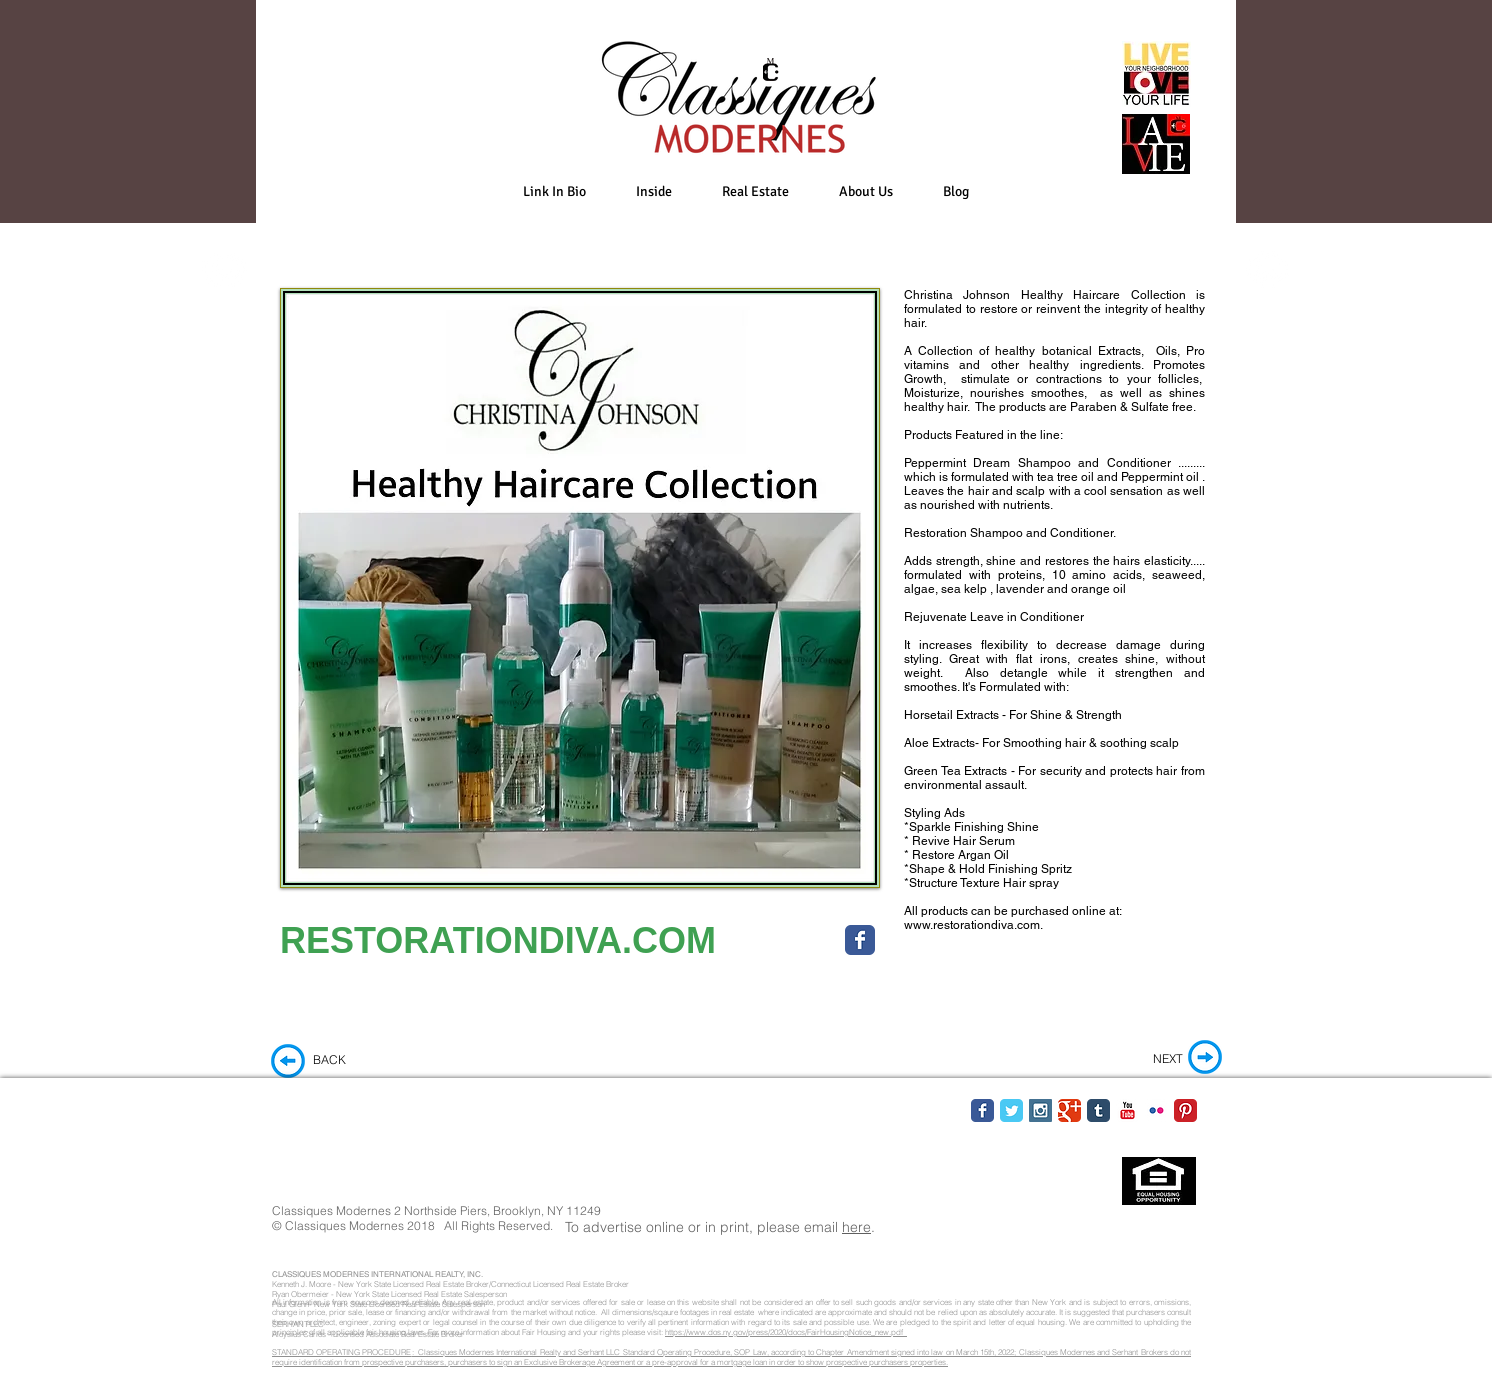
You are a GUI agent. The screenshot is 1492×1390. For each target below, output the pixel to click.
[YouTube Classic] (1127, 1110)
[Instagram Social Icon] (1040, 1110)
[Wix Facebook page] (860, 940)
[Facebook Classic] (982, 1110)
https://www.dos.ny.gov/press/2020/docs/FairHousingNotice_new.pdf (786, 1332)
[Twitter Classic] (1011, 1110)
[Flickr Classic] (1156, 1110)
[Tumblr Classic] (1098, 1110)
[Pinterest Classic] (1185, 1110)
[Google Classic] (1069, 1110)
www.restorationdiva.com (972, 925)
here (856, 1227)
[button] (654, 191)
